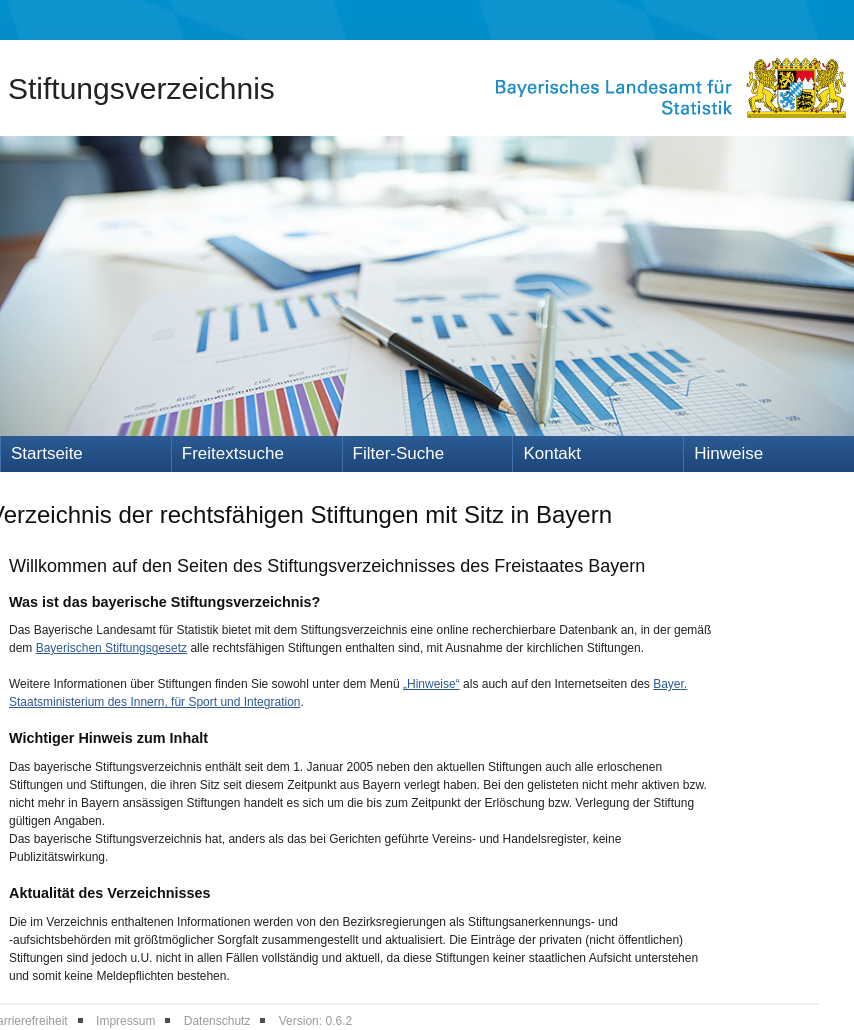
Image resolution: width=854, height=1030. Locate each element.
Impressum (125, 1021)
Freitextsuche (233, 453)
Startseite (47, 453)
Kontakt (552, 453)
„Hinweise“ (431, 684)
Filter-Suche (399, 453)
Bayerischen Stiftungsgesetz (111, 648)
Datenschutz (217, 1021)
